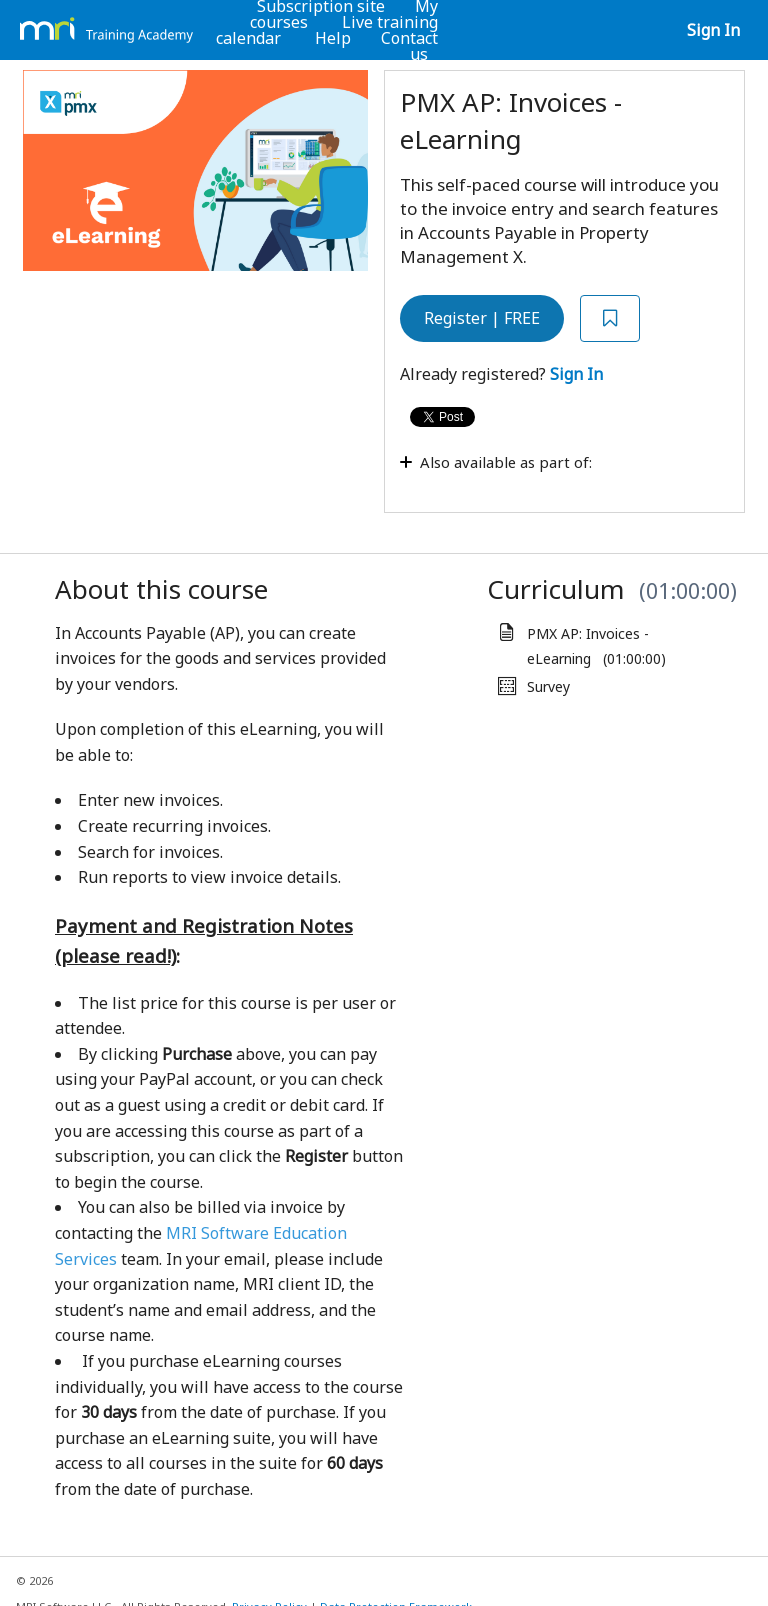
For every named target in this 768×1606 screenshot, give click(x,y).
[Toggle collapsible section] (558, 472)
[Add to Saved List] (610, 318)
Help (333, 38)
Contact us (409, 46)
